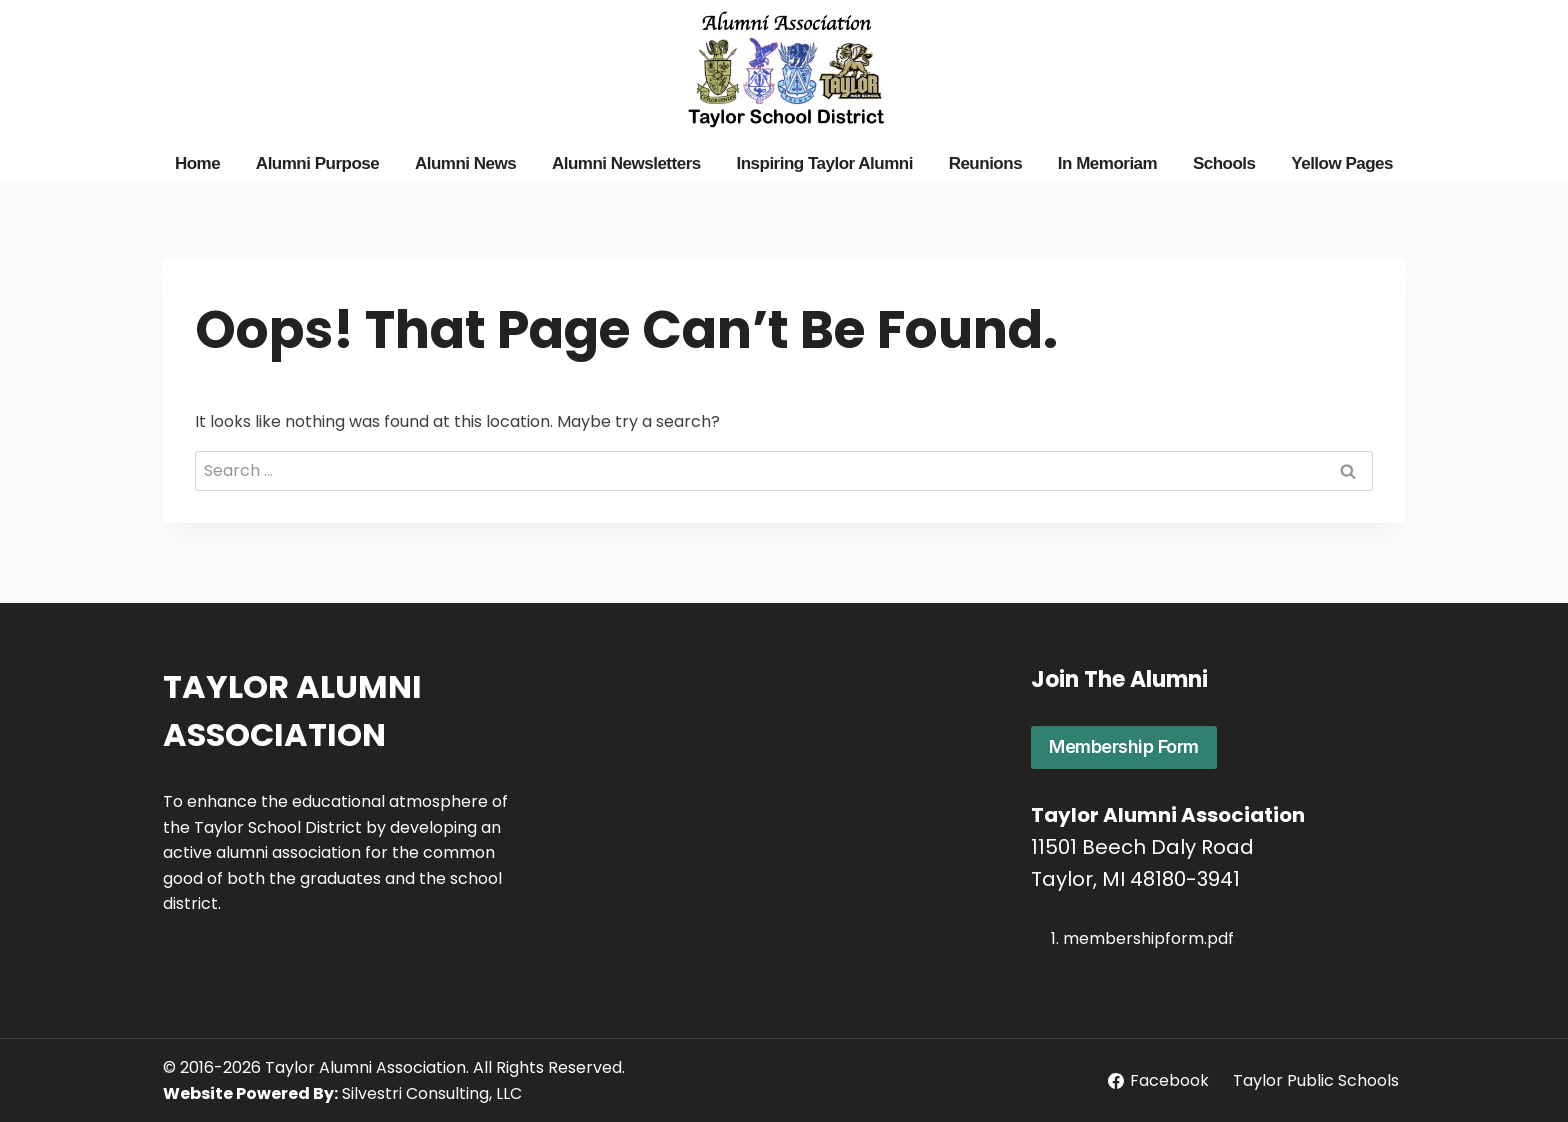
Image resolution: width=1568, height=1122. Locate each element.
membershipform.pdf (1148, 938)
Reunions (985, 163)
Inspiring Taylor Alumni (824, 163)
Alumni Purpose (317, 163)
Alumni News (465, 163)
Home (197, 163)
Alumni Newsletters (626, 163)
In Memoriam (1107, 163)
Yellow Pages (1342, 163)
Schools (1224, 163)
